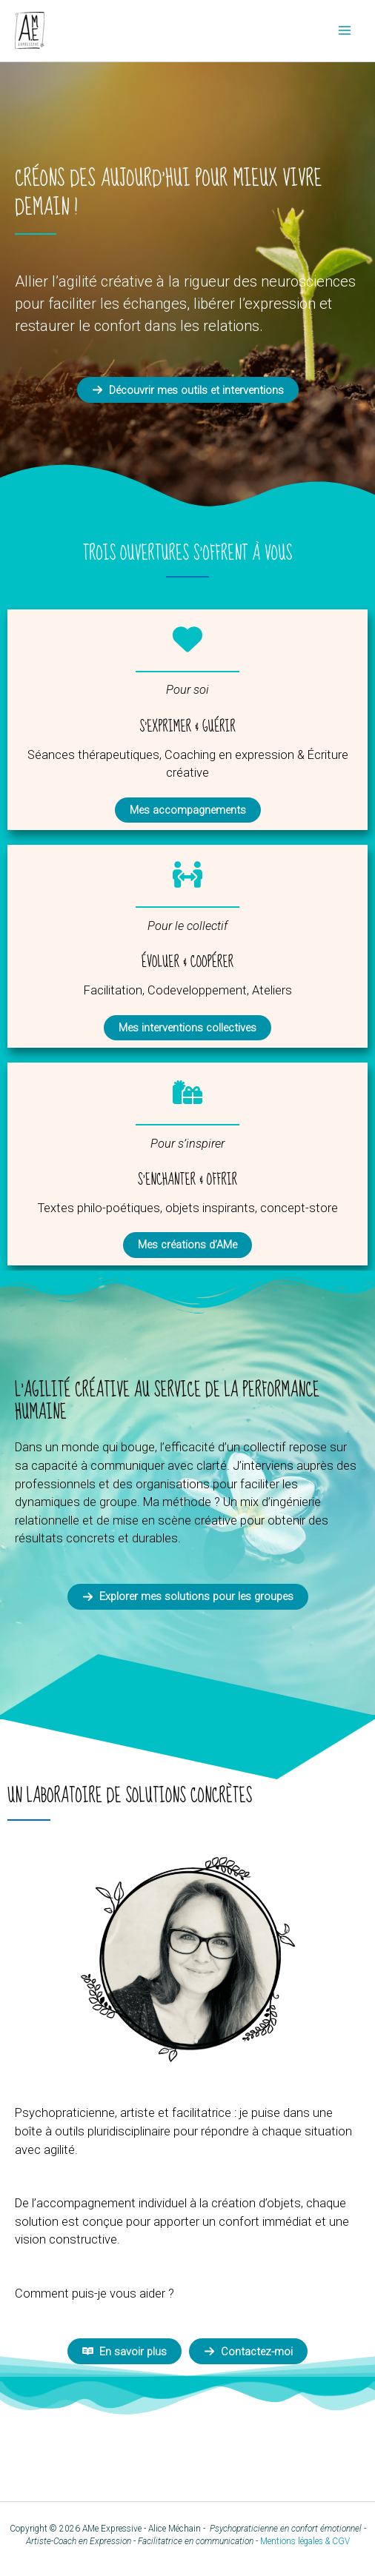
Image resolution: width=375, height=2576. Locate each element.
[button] (188, 390)
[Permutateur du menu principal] (344, 31)
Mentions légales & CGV (305, 2541)
